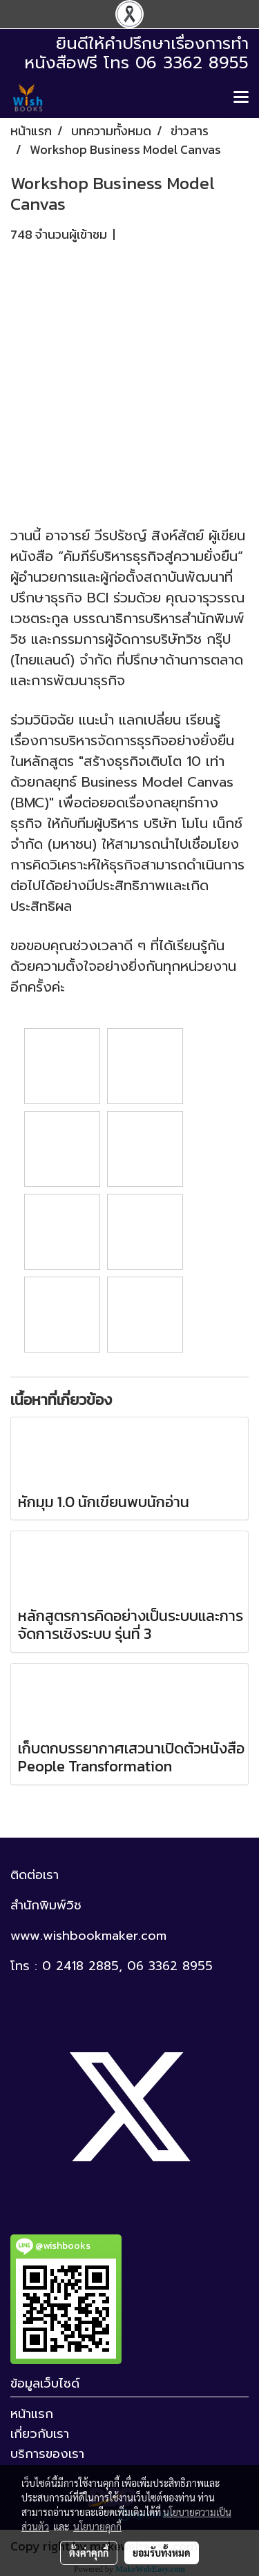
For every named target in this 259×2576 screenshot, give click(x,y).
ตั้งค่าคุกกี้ (88, 2552)
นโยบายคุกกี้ (97, 2526)
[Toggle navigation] (241, 98)
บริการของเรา (47, 2454)
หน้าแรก (31, 2413)
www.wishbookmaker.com (88, 1935)
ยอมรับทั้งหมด (162, 2552)
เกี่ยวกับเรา (39, 2434)
